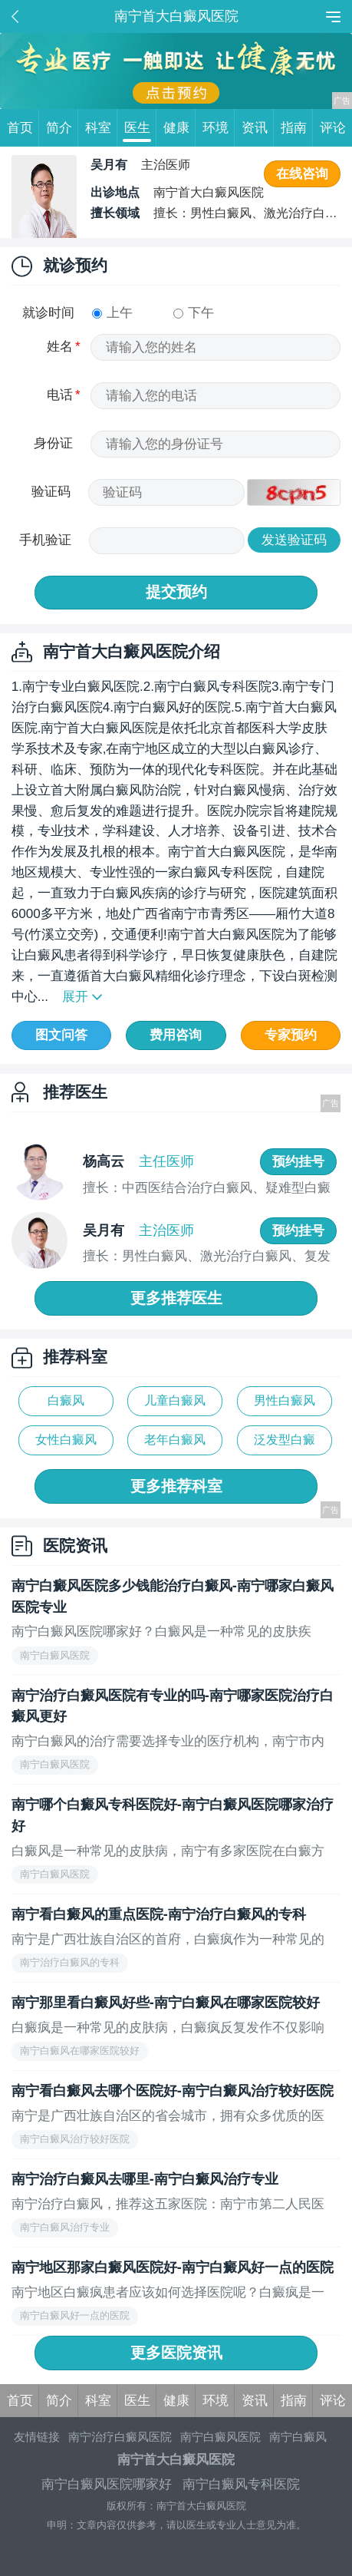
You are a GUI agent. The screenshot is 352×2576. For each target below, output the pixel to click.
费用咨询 (176, 1034)
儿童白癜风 (175, 1400)
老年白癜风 (175, 1439)
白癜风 (66, 1400)
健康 (179, 128)
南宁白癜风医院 (220, 2437)
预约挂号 (298, 1161)
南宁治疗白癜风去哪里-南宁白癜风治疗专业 (145, 2179)
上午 (112, 312)
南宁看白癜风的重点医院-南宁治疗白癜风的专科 (159, 1914)
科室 (101, 128)
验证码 (51, 491)
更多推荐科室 (176, 1486)
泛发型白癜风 (284, 1444)
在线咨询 (302, 173)
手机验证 (45, 539)
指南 (297, 128)
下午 (193, 312)
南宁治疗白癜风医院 (120, 2437)
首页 (23, 128)
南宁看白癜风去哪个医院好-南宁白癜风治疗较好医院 (173, 2090)
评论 (333, 127)
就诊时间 (48, 312)
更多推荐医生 (176, 1298)
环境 (218, 128)
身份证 (53, 443)
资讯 (258, 128)
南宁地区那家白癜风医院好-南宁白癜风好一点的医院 (173, 2267)
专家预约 (291, 1034)
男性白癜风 (284, 1400)
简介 (62, 128)
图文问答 (61, 1034)
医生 (140, 128)
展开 (75, 996)
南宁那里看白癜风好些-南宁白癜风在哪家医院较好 (166, 2002)
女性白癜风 (66, 1439)
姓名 (60, 346)
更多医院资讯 (176, 2352)
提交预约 (176, 591)
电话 (60, 394)
